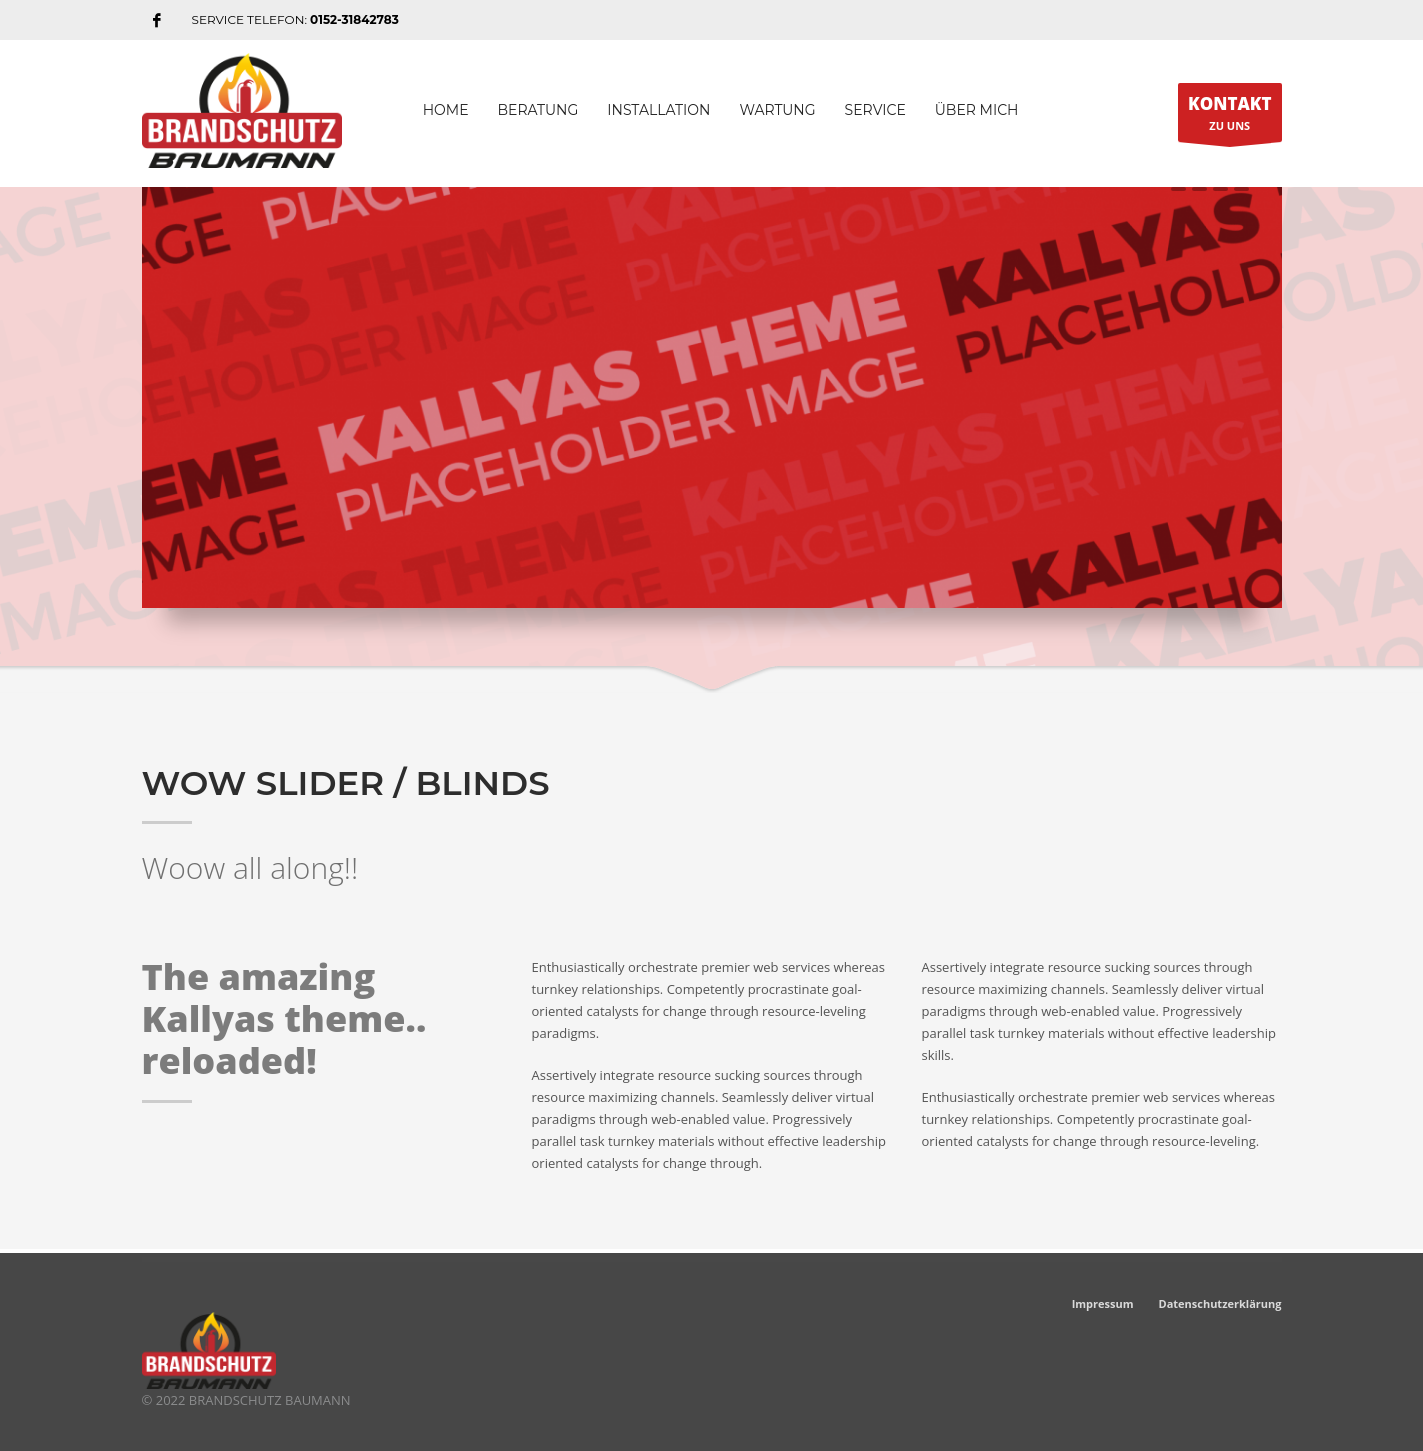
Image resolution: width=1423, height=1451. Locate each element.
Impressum (1103, 1303)
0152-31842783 (354, 19)
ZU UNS (1230, 117)
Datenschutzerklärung (1220, 1303)
